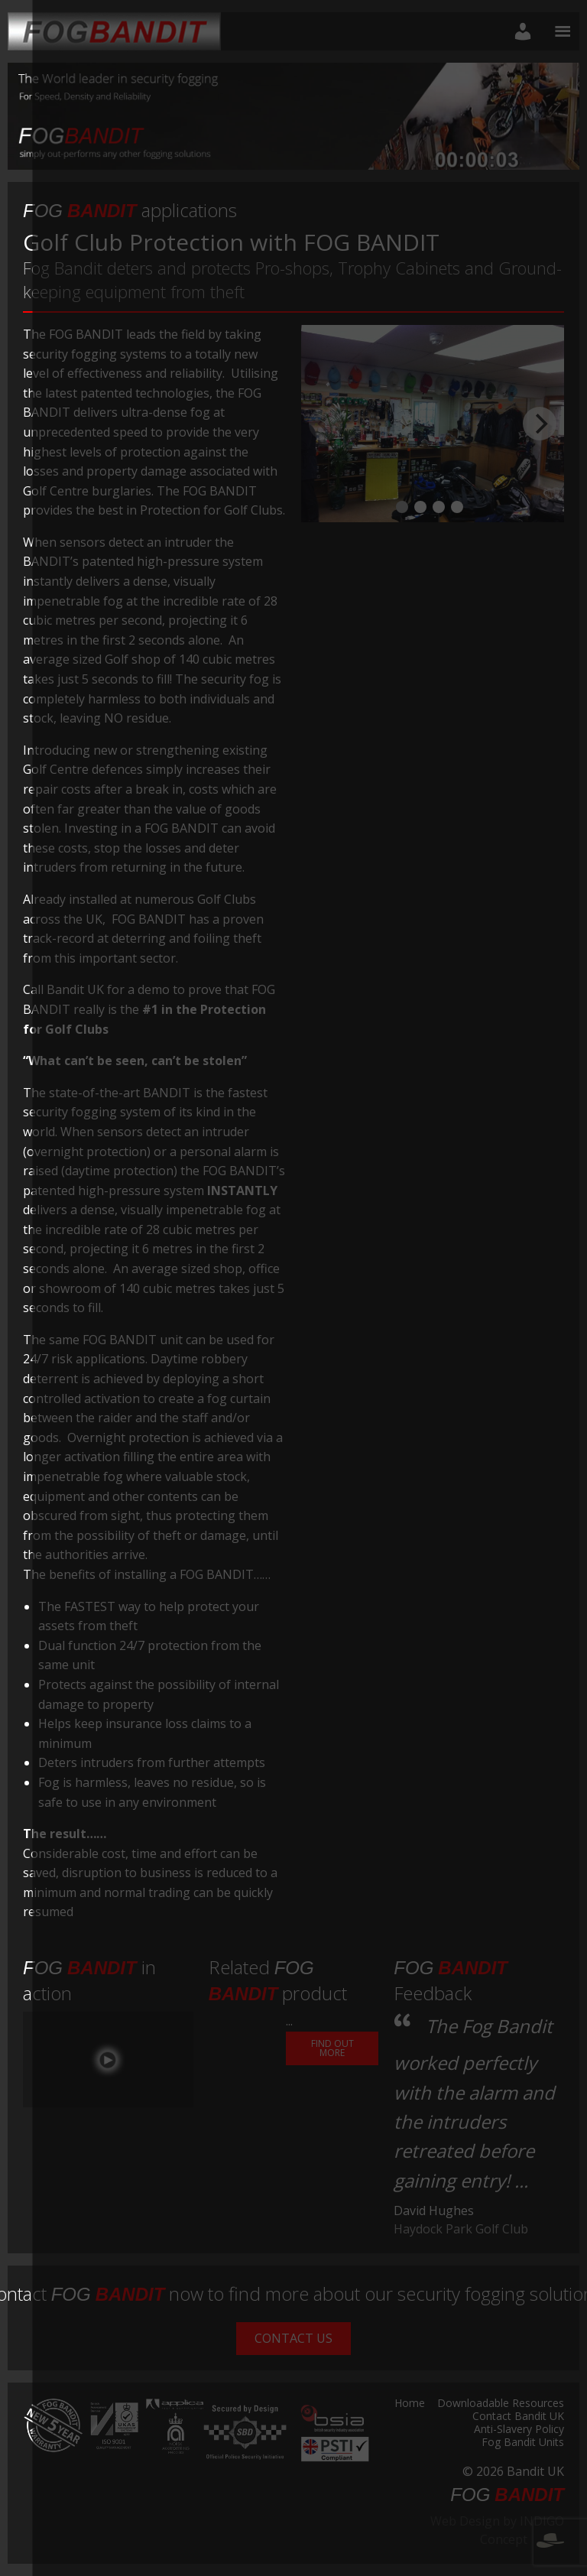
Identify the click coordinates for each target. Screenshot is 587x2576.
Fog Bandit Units (523, 2443)
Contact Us (293, 2338)
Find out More (332, 2048)
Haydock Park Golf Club (461, 2228)
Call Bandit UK (63, 989)
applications (130, 210)
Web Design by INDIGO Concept (497, 2530)
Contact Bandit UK (518, 2417)
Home (409, 2404)
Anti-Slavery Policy (519, 2430)
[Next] (539, 423)
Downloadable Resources (500, 2404)
